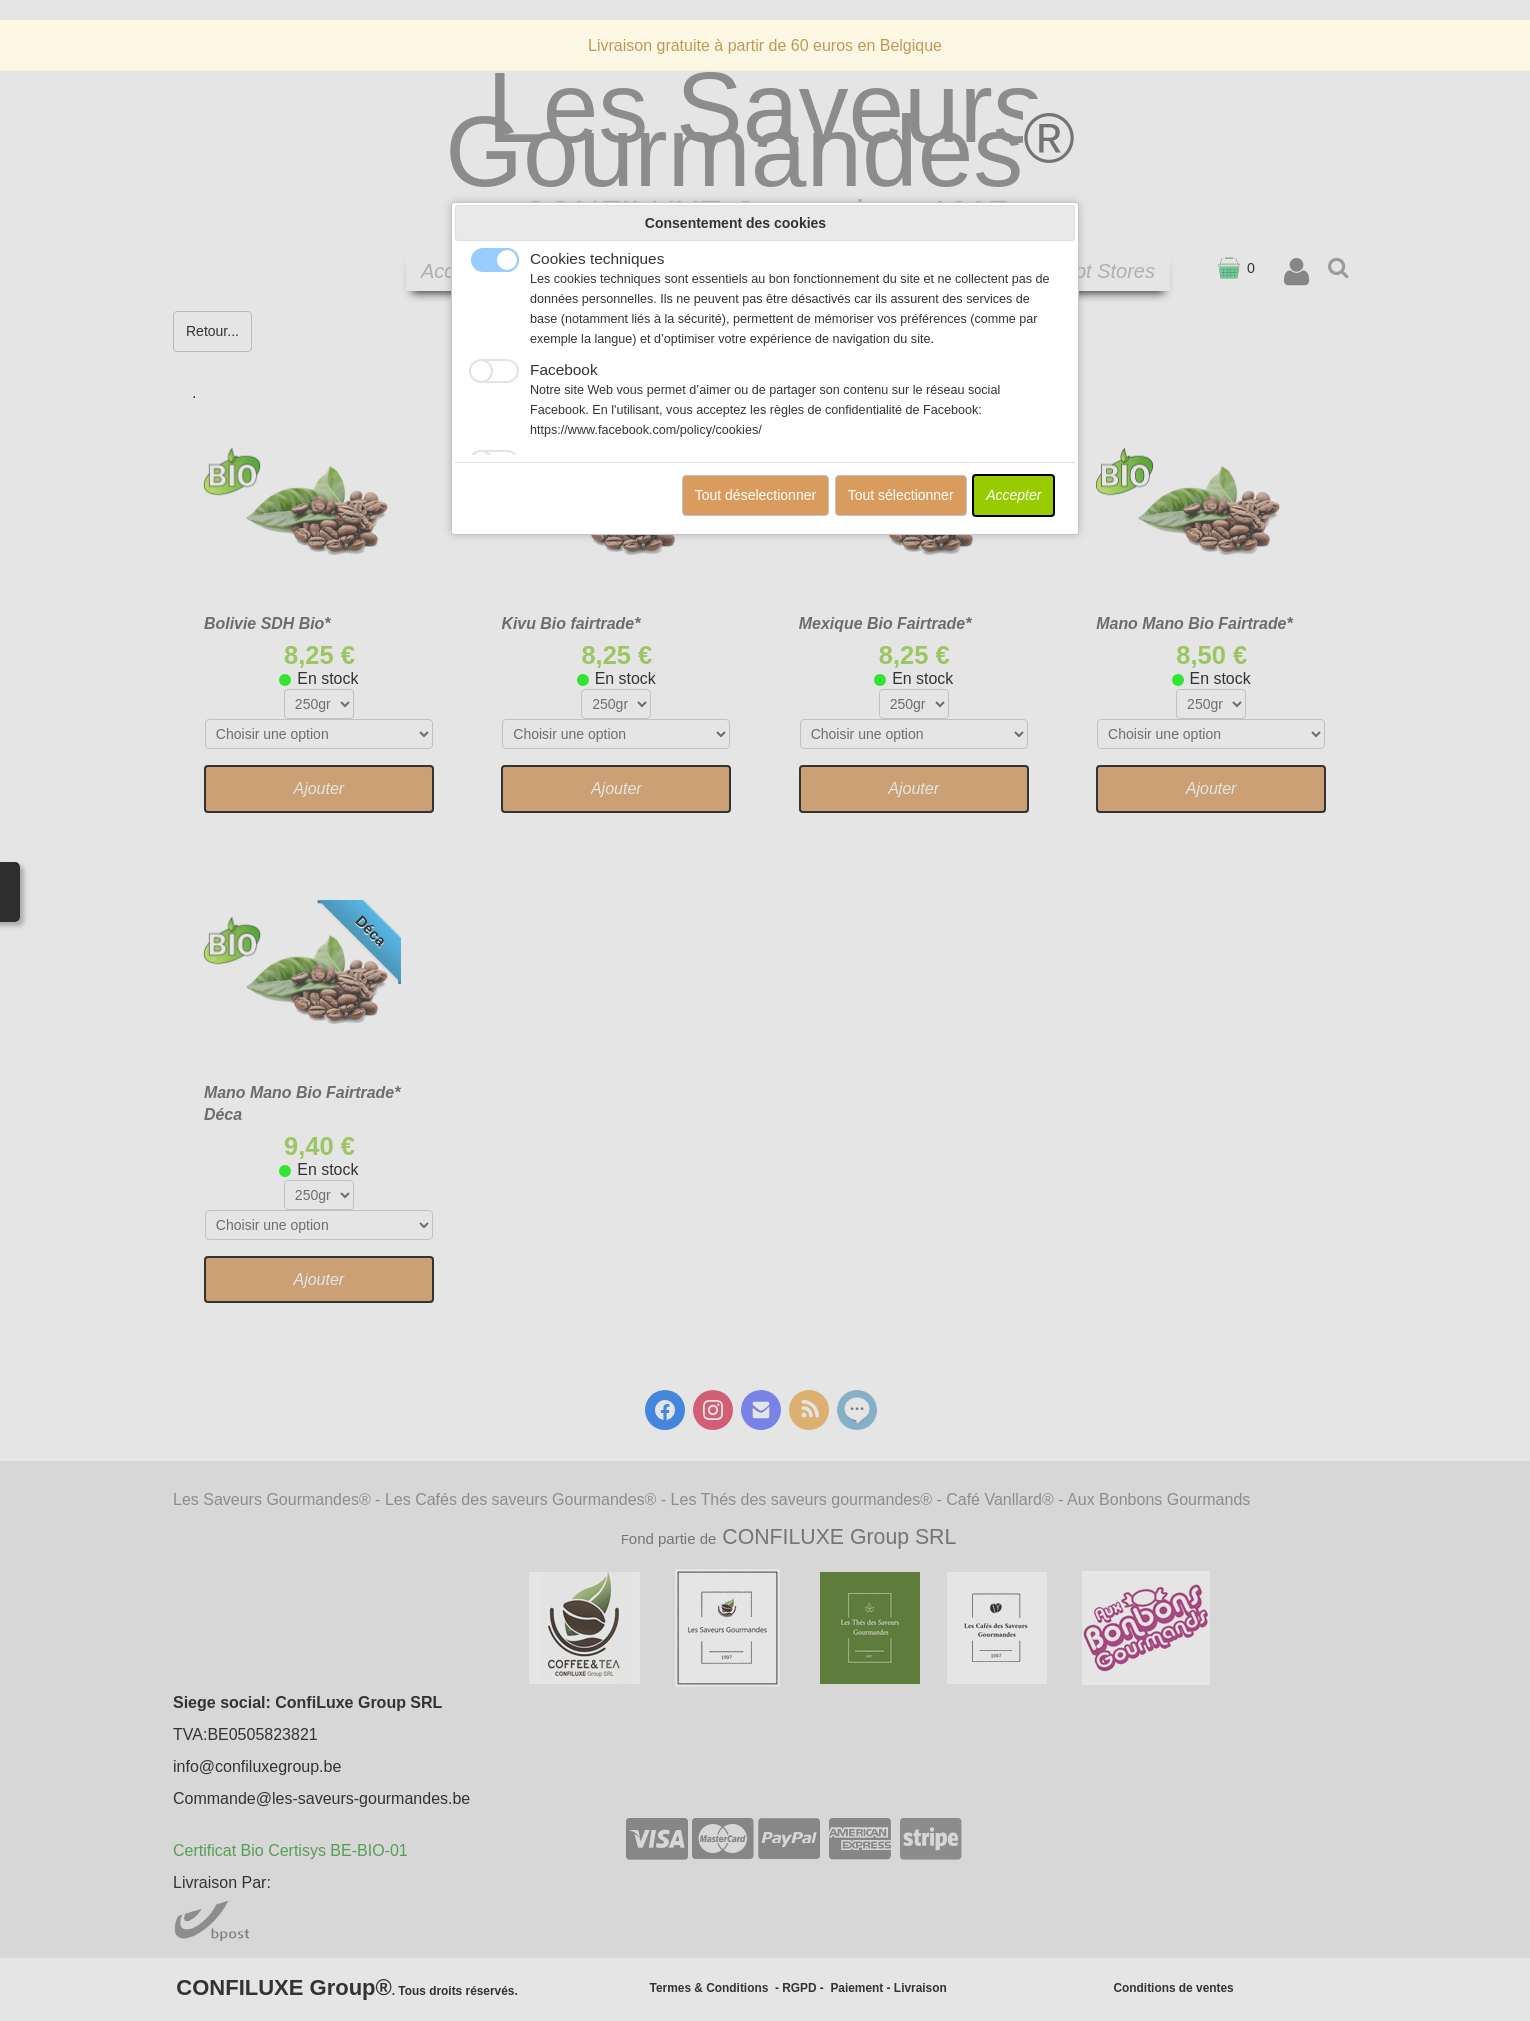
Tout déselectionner (755, 495)
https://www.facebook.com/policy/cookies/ (646, 430)
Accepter (1013, 495)
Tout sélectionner (901, 495)
